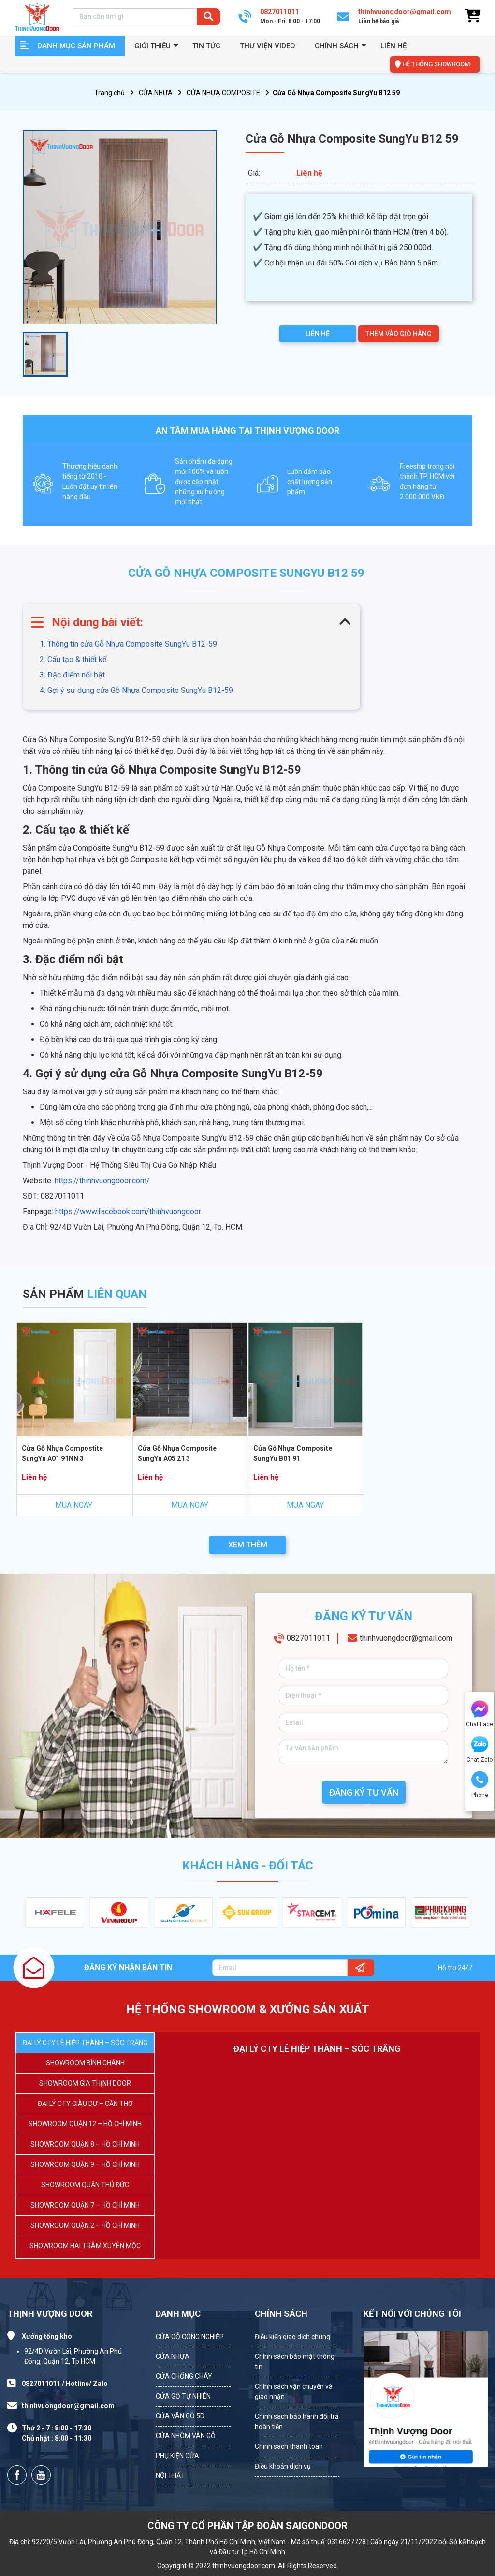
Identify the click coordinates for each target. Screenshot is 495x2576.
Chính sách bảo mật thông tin (295, 2361)
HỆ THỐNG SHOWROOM (436, 64)
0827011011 (308, 1638)
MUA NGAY (73, 1505)
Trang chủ (109, 93)
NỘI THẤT (170, 2475)
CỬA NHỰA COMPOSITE (223, 93)
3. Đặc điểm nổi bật (72, 674)
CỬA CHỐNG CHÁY (184, 2376)
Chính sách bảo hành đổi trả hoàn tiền (297, 2421)
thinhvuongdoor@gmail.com (406, 1638)
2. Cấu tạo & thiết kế (73, 659)
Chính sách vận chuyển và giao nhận (294, 2391)
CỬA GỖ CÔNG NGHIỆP (190, 2336)
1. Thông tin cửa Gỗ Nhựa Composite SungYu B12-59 (128, 643)
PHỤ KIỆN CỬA (177, 2455)
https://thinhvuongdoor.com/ (102, 1180)
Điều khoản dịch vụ (283, 2466)
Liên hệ (393, 46)
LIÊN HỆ (318, 334)
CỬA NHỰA (156, 93)
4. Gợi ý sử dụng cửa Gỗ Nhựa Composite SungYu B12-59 (136, 690)
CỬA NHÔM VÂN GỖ (186, 2436)
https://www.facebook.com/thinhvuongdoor (128, 1211)
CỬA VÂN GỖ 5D (180, 2416)
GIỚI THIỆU (152, 46)
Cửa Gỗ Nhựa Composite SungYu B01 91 (292, 1453)
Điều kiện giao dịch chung (292, 2336)
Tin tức (206, 46)
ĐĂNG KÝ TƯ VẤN (363, 1792)
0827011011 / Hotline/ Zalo (65, 2383)
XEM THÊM (247, 1544)
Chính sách (337, 46)
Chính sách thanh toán (289, 2446)
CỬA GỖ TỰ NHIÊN (183, 2396)
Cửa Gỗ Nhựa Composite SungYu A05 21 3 (177, 1453)
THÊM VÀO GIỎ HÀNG (398, 334)
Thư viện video (267, 46)
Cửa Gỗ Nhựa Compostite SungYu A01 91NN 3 (62, 1453)
